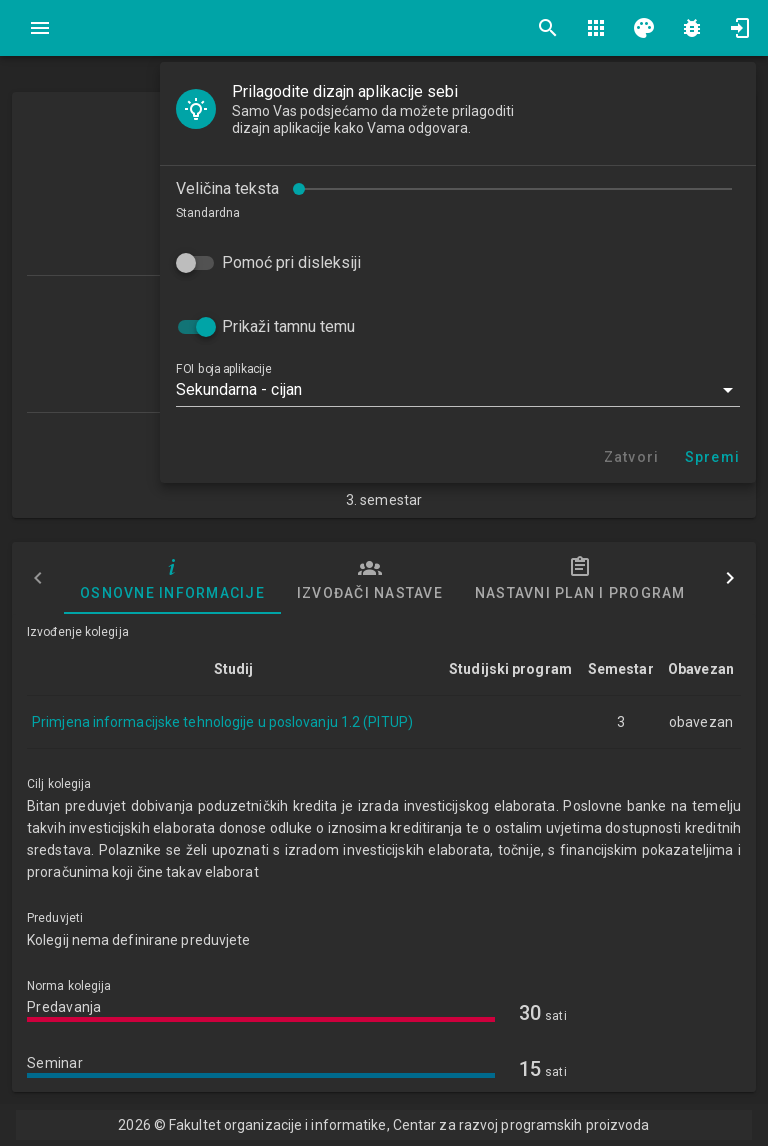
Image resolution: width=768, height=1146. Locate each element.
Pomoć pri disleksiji (291, 262)
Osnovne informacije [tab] (172, 578)
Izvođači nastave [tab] (370, 578)
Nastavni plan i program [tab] (580, 578)
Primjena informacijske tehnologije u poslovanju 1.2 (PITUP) (222, 722)
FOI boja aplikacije (223, 369)
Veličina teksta (227, 188)
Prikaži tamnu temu (288, 326)
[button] (458, 390)
